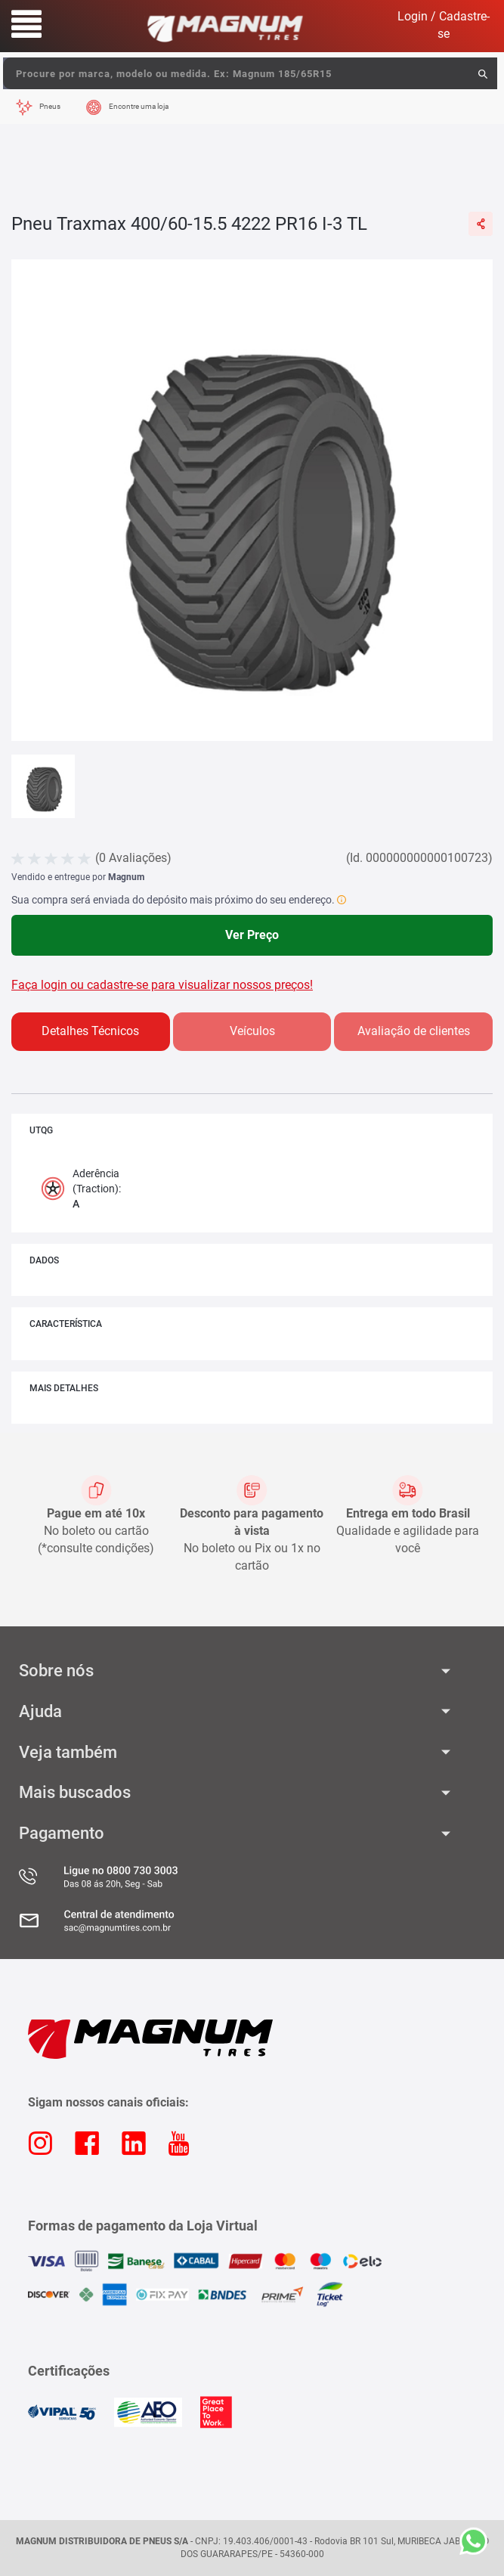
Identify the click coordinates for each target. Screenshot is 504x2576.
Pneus (49, 106)
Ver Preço (252, 935)
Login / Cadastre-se (443, 25)
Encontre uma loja (139, 106)
